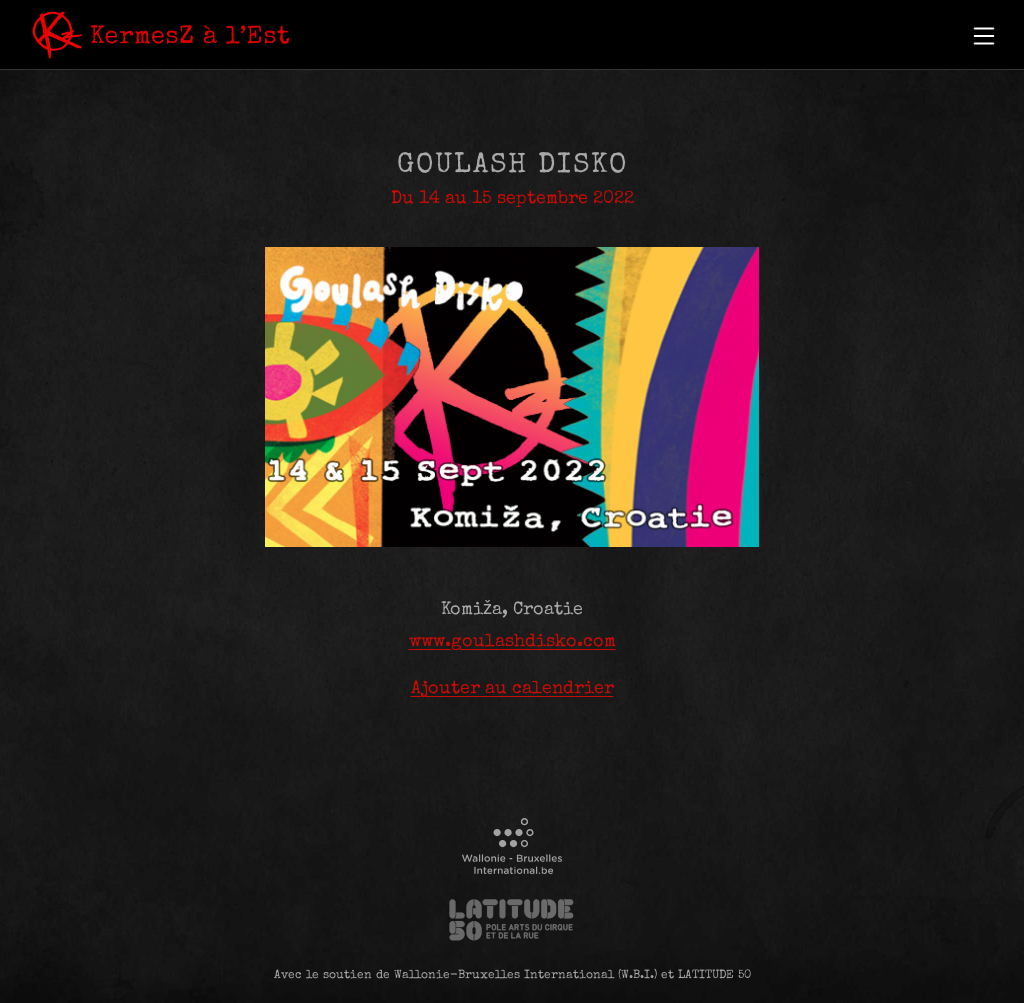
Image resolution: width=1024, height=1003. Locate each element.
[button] (984, 36)
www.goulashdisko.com (512, 642)
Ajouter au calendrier (512, 689)
